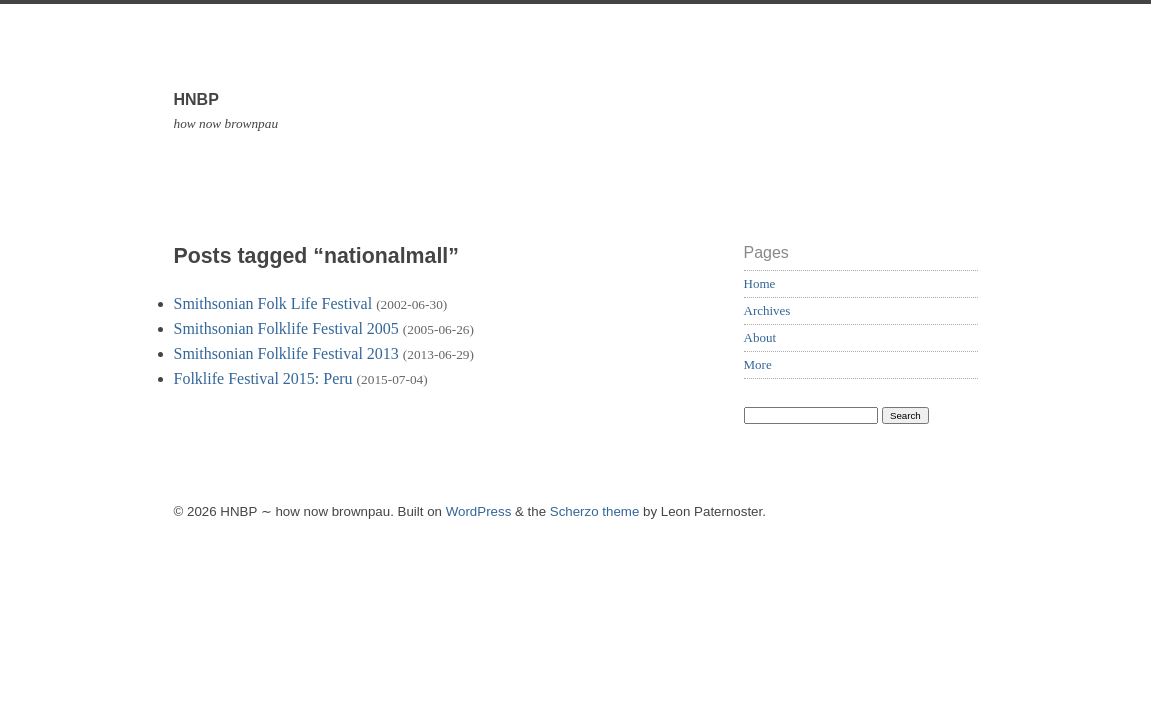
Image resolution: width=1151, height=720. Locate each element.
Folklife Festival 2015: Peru (263, 378)
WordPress (479, 511)
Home (760, 283)
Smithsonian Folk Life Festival (273, 303)
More (758, 364)
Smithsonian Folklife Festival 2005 (286, 328)
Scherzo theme (595, 511)
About (760, 337)
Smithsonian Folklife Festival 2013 (286, 353)
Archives (767, 310)
